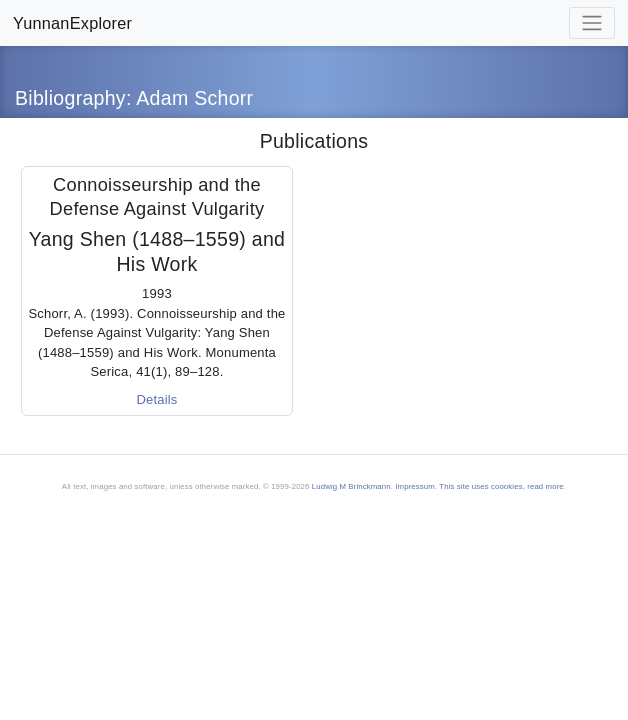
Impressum (415, 486)
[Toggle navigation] (592, 23)
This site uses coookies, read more (501, 486)
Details (156, 399)
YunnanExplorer (72, 23)
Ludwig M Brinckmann (351, 486)
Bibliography (70, 98)
